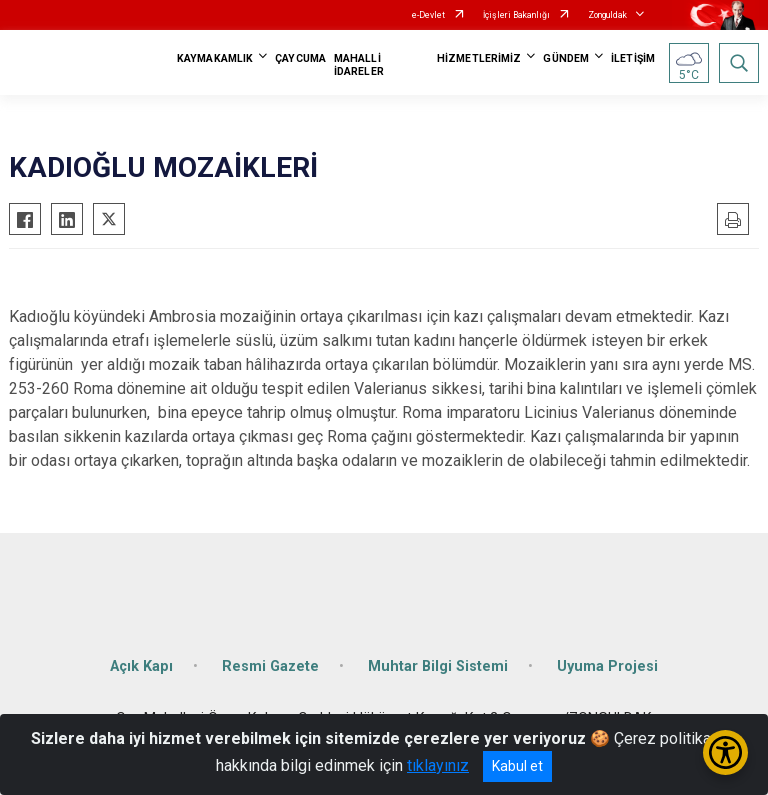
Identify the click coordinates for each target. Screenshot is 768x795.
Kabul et (517, 766)
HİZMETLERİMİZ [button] (479, 58)
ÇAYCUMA (300, 58)
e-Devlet (428, 15)
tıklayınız (438, 765)
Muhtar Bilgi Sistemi (438, 666)
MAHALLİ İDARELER (359, 65)
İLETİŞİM (633, 58)
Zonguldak (607, 15)
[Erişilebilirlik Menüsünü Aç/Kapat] (725, 752)
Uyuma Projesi (607, 666)
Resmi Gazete (270, 666)
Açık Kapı (141, 666)
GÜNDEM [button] (566, 58)
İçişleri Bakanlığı (516, 15)
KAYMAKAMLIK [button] (215, 58)
